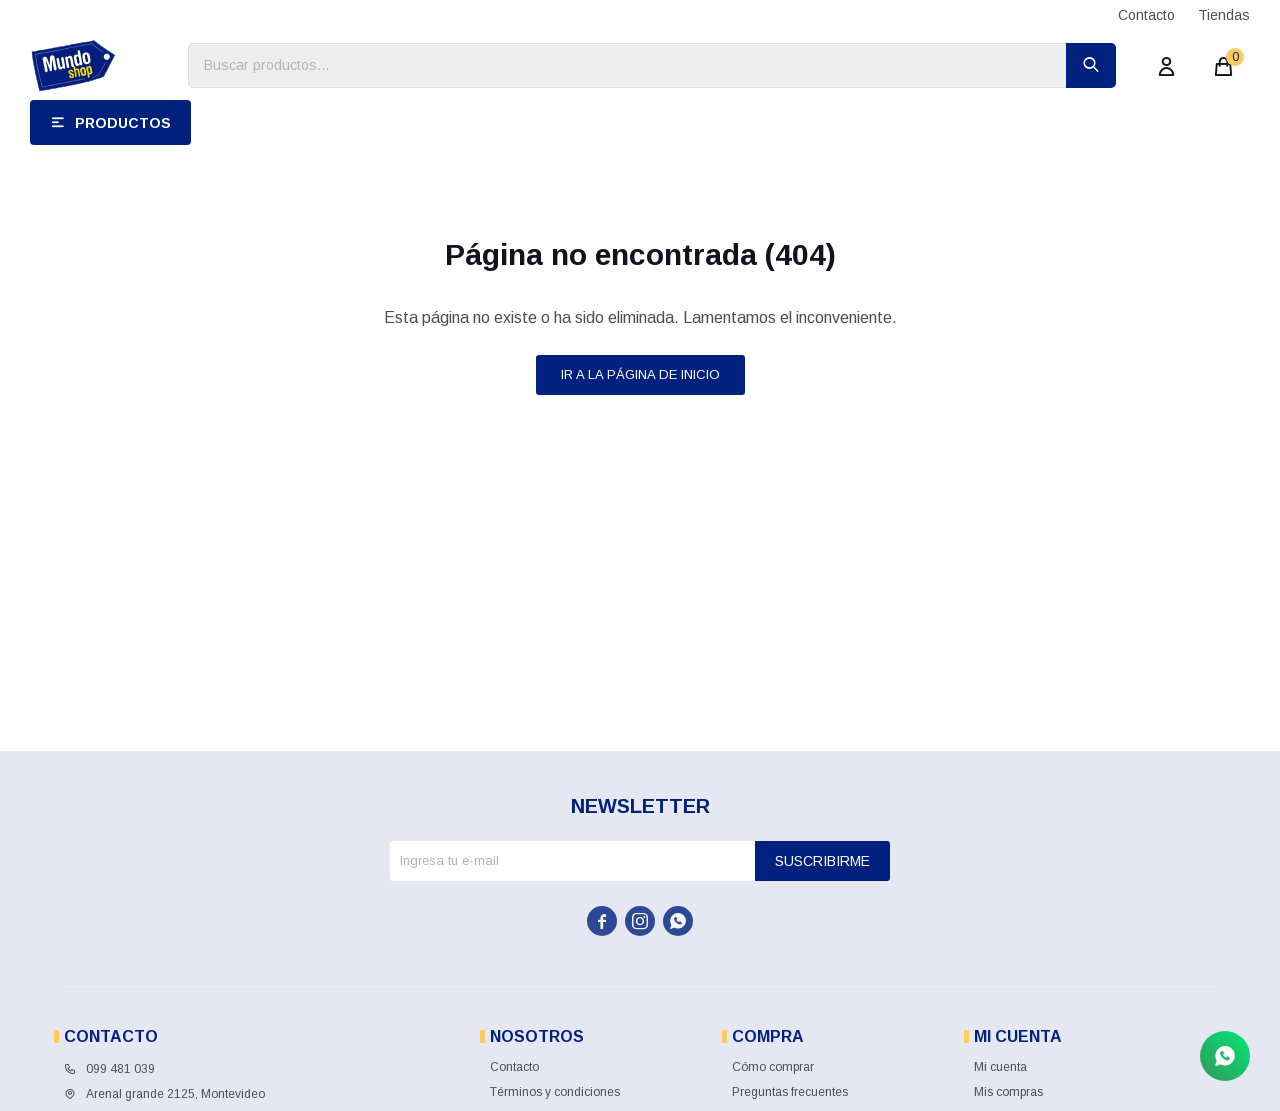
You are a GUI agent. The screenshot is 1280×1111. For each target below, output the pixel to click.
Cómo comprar (773, 1067)
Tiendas (1224, 15)
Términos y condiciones (555, 1092)
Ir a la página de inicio (640, 374)
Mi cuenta (1000, 1067)
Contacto (1146, 15)
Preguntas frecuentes (790, 1092)
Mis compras (1008, 1092)
